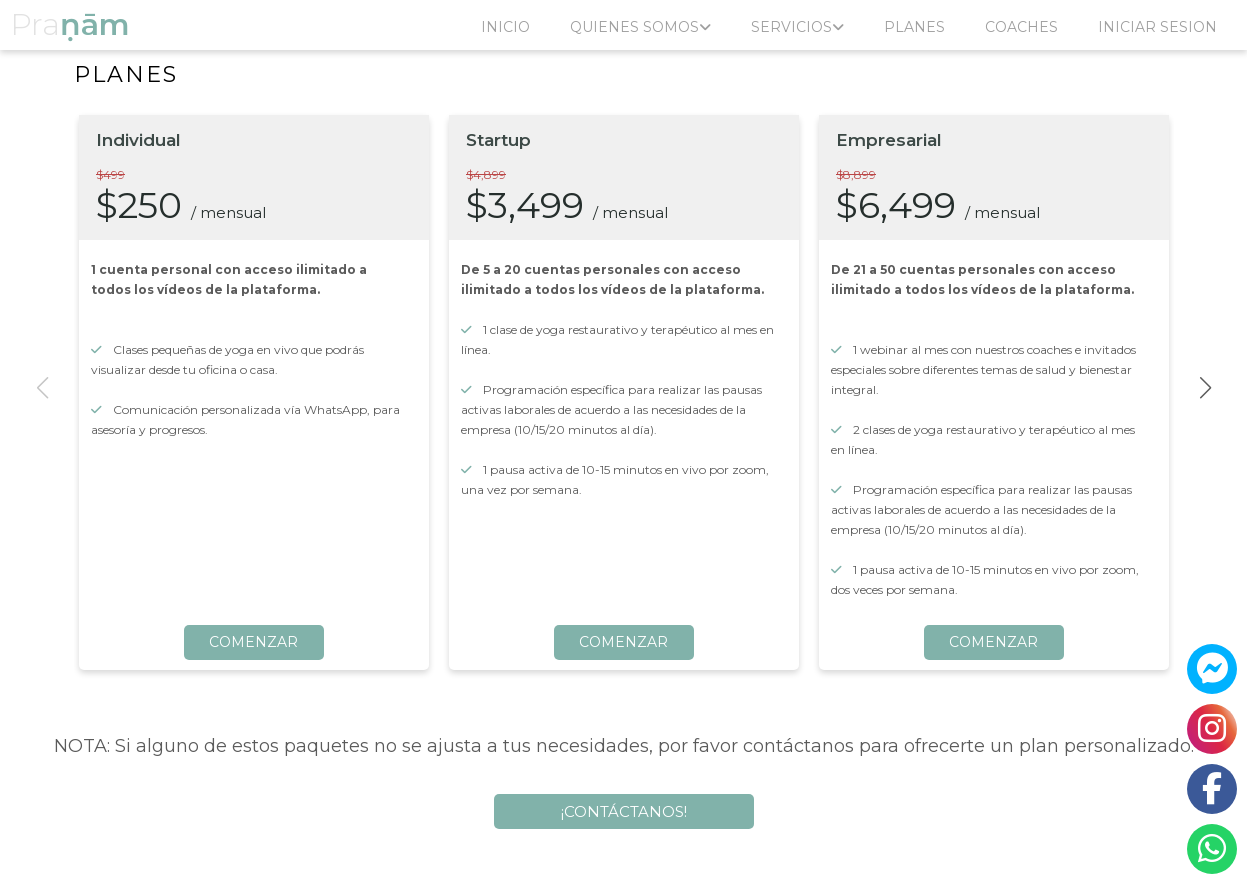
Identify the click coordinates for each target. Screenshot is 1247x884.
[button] (1205, 388)
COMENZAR (253, 642)
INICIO (505, 27)
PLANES (914, 27)
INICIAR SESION (1157, 27)
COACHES (1021, 27)
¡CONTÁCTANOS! (624, 811)
